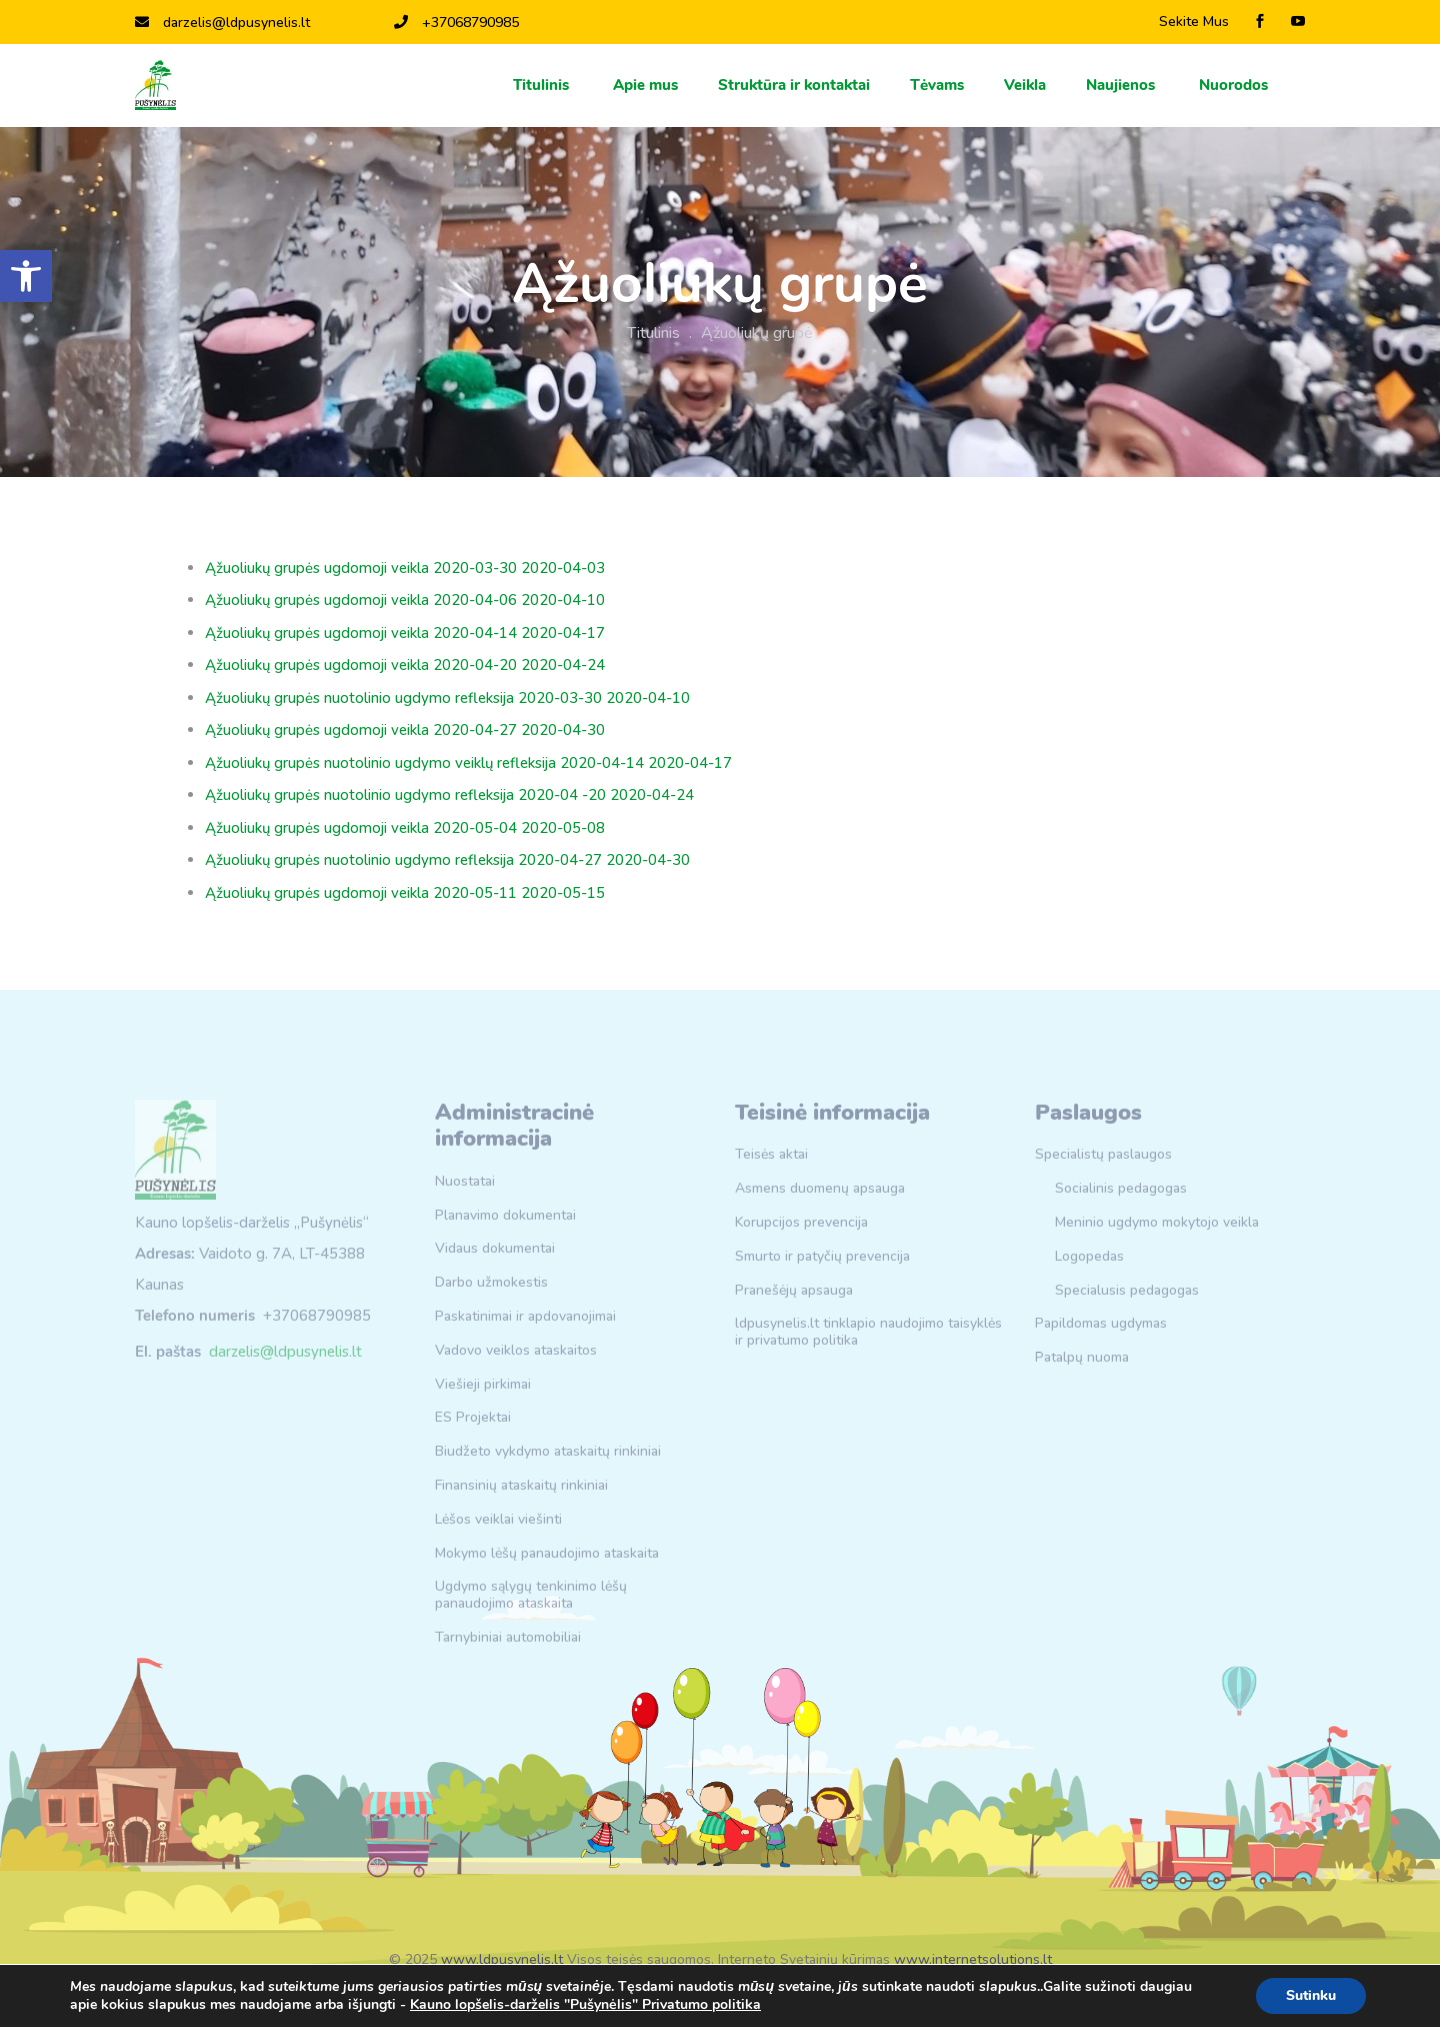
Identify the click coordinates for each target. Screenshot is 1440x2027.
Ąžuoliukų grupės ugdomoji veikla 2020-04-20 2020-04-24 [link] (405, 665)
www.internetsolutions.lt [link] (973, 1959)
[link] (26, 276)
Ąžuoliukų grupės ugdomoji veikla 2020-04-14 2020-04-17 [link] (405, 633)
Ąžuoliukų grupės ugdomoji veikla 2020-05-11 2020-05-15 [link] (405, 893)
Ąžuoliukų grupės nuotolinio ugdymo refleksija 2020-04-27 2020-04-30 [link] (447, 860)
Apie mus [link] (645, 85)
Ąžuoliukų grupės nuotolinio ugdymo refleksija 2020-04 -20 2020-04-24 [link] (449, 795)
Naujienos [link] (1122, 85)
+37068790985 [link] (456, 22)
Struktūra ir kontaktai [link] (794, 85)
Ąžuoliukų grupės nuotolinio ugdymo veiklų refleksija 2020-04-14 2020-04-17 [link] (468, 763)
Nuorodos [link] (1235, 85)
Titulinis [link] (543, 85)
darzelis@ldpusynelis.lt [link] (222, 22)
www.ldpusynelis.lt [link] (502, 1959)
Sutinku (1311, 1995)
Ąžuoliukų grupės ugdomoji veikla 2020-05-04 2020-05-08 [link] (405, 828)
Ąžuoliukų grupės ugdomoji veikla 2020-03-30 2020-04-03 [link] (405, 568)
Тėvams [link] (937, 85)
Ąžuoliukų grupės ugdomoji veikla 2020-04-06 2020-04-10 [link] (405, 600)
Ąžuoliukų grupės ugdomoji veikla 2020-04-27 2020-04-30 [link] (405, 730)
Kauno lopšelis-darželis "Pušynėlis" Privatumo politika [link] (585, 2004)
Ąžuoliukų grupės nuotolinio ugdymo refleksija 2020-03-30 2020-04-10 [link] (447, 698)
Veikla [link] (1025, 85)
